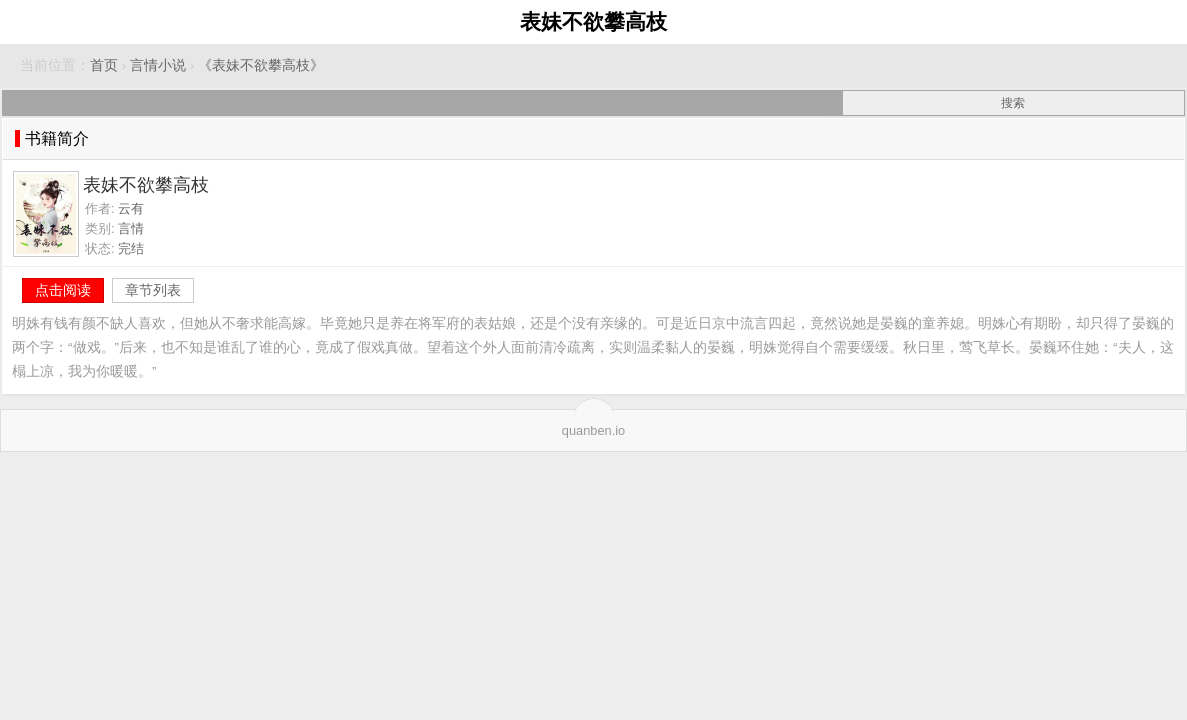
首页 (104, 65)
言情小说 (158, 65)
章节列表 (153, 290)
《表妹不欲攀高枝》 (261, 65)
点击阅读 (63, 290)
